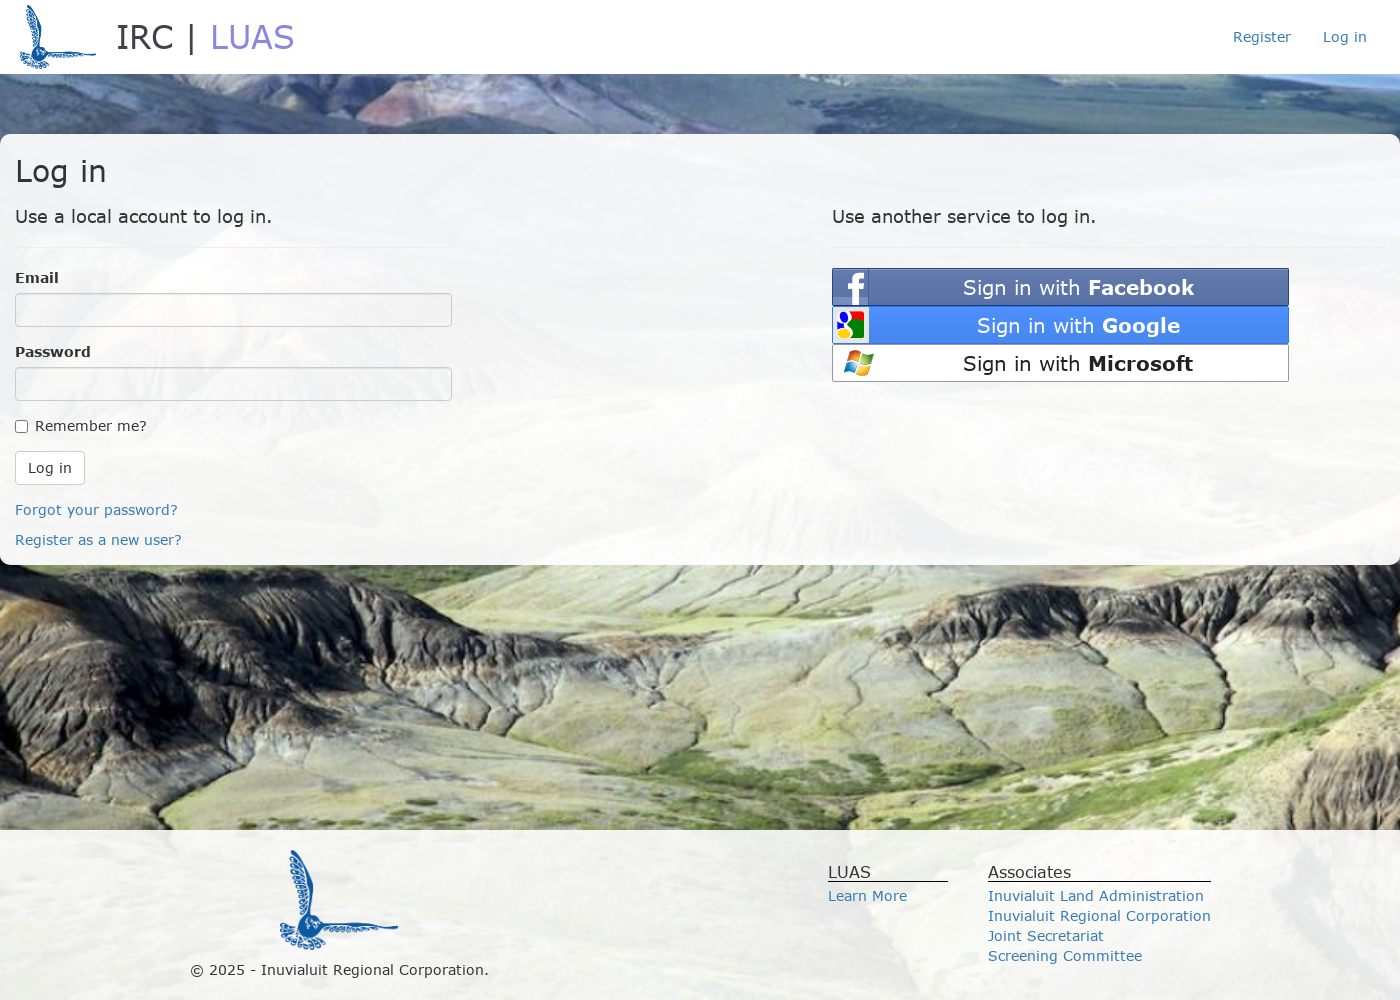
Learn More (867, 895)
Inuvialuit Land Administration (1096, 895)
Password (53, 351)
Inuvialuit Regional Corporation (1099, 915)
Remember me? (81, 425)
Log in (1345, 36)
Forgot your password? (96, 509)
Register (1262, 36)
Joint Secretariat (1046, 935)
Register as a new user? (98, 539)
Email (37, 277)
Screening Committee (1065, 955)
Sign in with (1078, 286)
